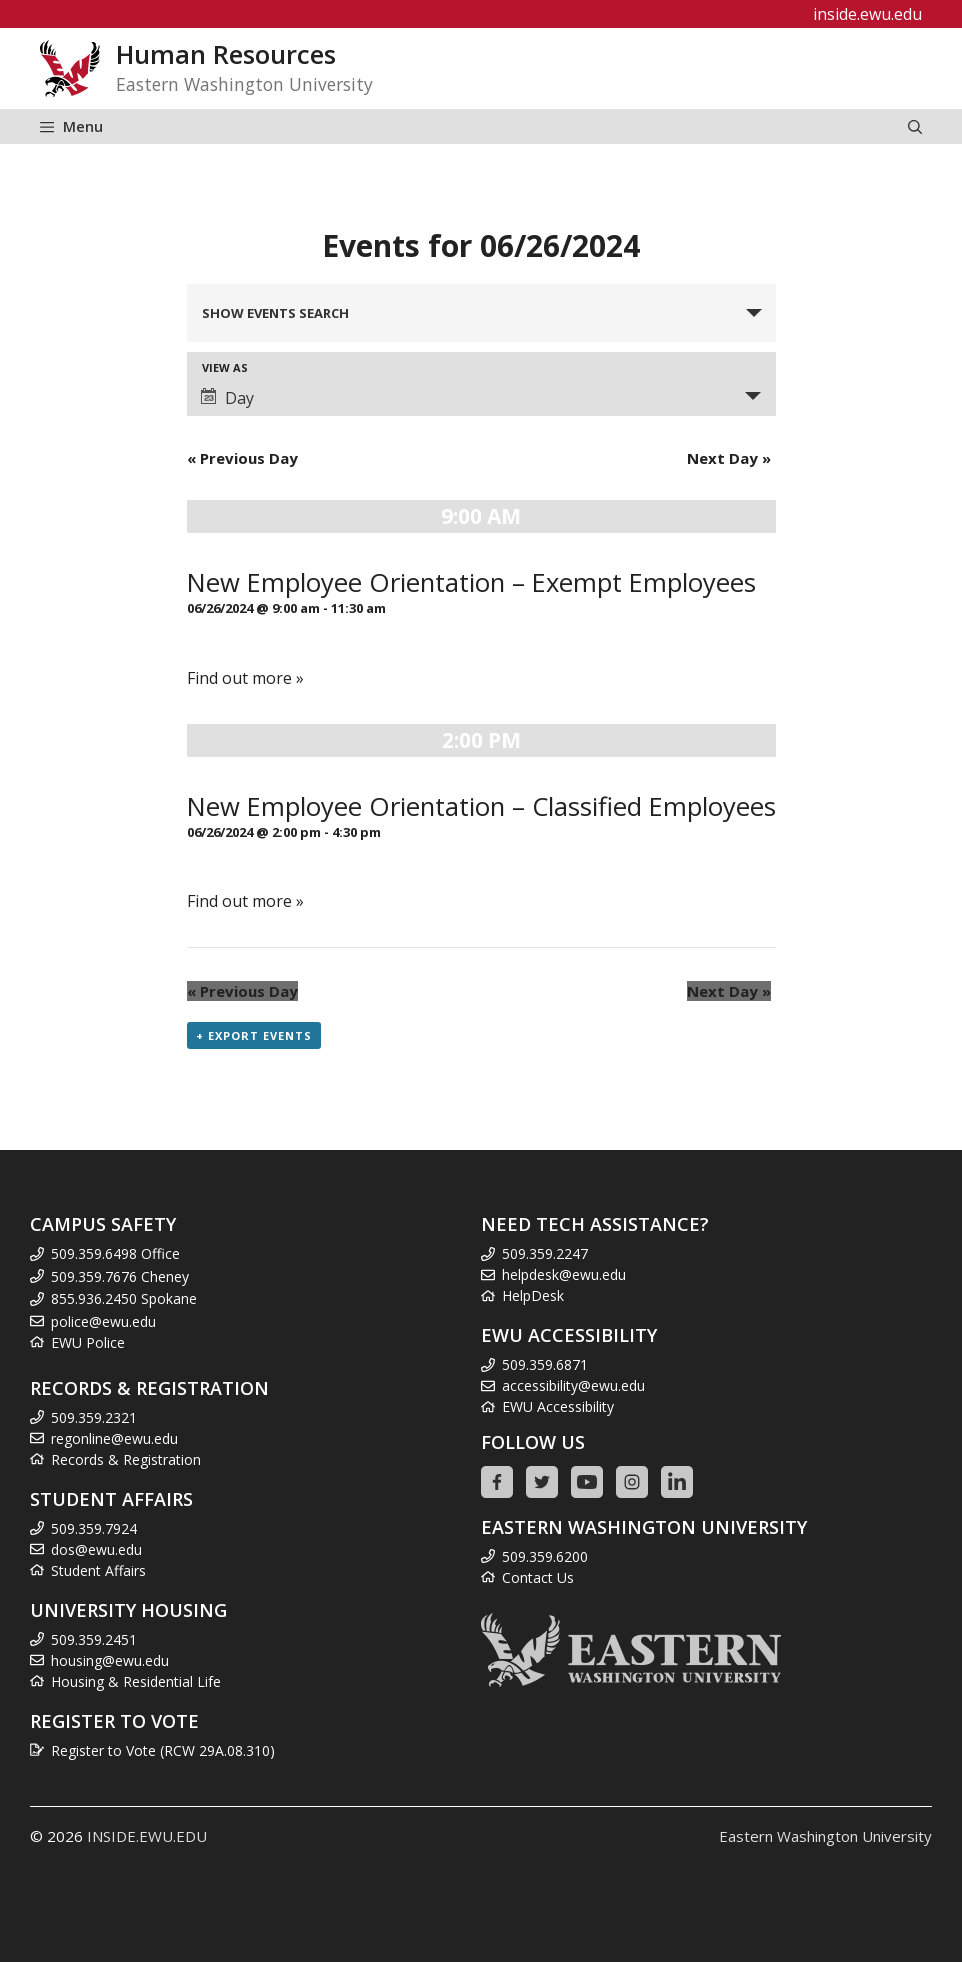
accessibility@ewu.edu (573, 1385)
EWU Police (88, 1342)
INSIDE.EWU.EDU (147, 1836)
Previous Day (242, 458)
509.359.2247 (545, 1253)
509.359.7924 (94, 1528)
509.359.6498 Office (115, 1253)
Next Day (729, 458)
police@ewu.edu (103, 1321)
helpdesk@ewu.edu (564, 1274)
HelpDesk (533, 1295)
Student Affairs (98, 1570)
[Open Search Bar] (915, 126)
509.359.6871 (545, 1364)
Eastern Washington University (825, 1836)
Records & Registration (126, 1459)
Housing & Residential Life (136, 1681)
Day (227, 398)
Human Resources (226, 54)
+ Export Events (254, 1035)
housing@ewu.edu (110, 1660)
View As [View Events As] (225, 367)
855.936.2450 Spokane (124, 1298)
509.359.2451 (94, 1639)
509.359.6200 (545, 1556)
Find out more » (245, 678)
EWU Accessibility (558, 1406)
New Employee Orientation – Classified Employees (481, 806)
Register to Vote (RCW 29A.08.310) (163, 1750)
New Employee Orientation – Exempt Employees (471, 582)
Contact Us (538, 1577)
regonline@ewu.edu (114, 1438)
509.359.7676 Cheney (120, 1276)
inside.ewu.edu (867, 14)
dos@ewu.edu (96, 1549)
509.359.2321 (94, 1417)
